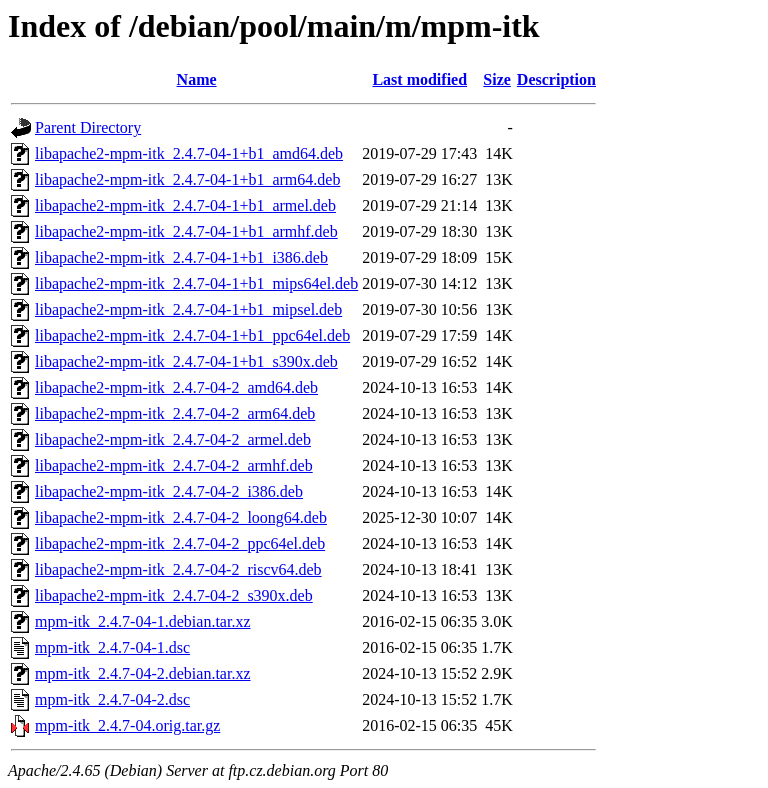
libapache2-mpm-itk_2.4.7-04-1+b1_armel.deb (185, 205)
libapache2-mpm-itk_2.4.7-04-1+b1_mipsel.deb (188, 309)
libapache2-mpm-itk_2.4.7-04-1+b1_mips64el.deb (196, 283)
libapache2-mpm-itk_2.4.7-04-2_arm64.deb (175, 413)
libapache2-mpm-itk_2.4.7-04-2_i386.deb (169, 491)
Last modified (419, 79)
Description (556, 79)
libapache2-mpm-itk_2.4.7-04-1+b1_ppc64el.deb (192, 335)
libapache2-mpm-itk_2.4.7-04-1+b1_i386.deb (181, 257)
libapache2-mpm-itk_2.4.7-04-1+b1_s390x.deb (186, 361)
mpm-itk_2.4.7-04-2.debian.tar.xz (143, 673)
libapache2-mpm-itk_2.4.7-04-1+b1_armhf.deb (186, 231)
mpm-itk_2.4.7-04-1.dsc (112, 647)
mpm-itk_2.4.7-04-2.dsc (112, 699)
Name (197, 79)
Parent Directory (88, 127)
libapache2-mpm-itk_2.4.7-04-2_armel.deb (173, 439)
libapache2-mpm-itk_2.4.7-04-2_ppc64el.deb (180, 543)
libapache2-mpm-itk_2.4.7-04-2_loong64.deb (181, 517)
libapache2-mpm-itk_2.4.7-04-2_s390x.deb (174, 595)
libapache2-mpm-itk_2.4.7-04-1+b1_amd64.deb (189, 153)
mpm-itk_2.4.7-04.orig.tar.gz (127, 725)
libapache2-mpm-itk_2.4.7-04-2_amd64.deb (176, 387)
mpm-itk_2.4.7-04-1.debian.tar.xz (143, 621)
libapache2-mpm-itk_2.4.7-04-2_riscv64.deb (178, 569)
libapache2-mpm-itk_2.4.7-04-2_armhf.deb (174, 465)
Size (497, 79)
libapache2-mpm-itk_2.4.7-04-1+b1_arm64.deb (187, 179)
